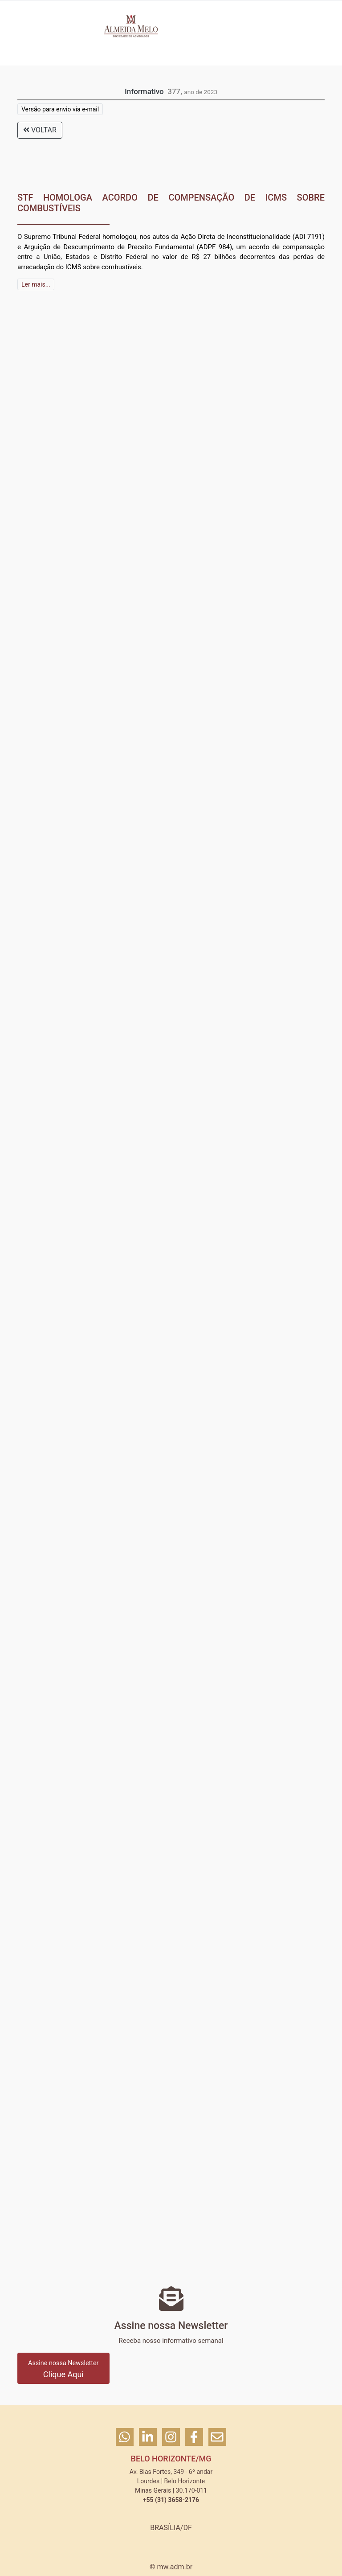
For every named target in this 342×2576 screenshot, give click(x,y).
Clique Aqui (63, 2369)
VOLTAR (40, 130)
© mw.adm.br (171, 2567)
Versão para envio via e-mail (60, 109)
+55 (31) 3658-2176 (171, 2499)
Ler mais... (35, 284)
